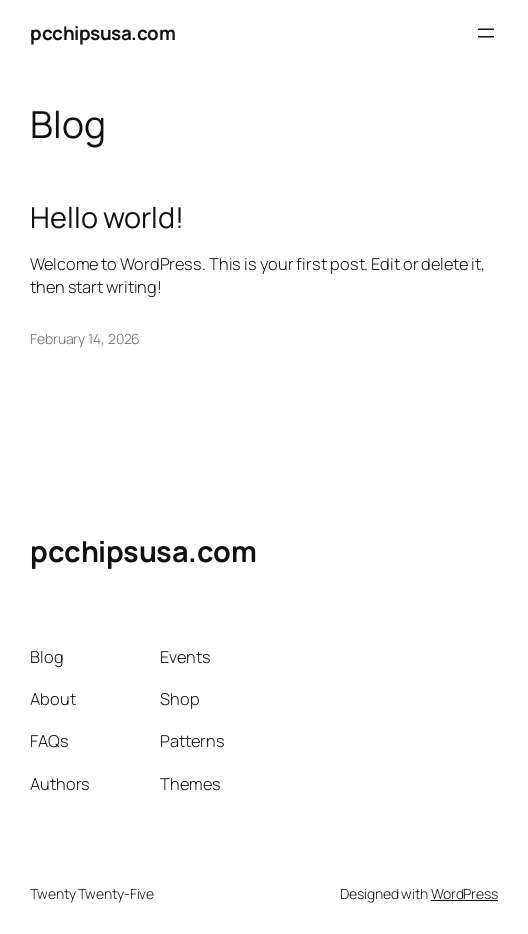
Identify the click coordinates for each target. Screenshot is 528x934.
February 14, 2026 (85, 338)
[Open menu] (486, 33)
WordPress (464, 893)
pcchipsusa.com (102, 33)
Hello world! (107, 217)
